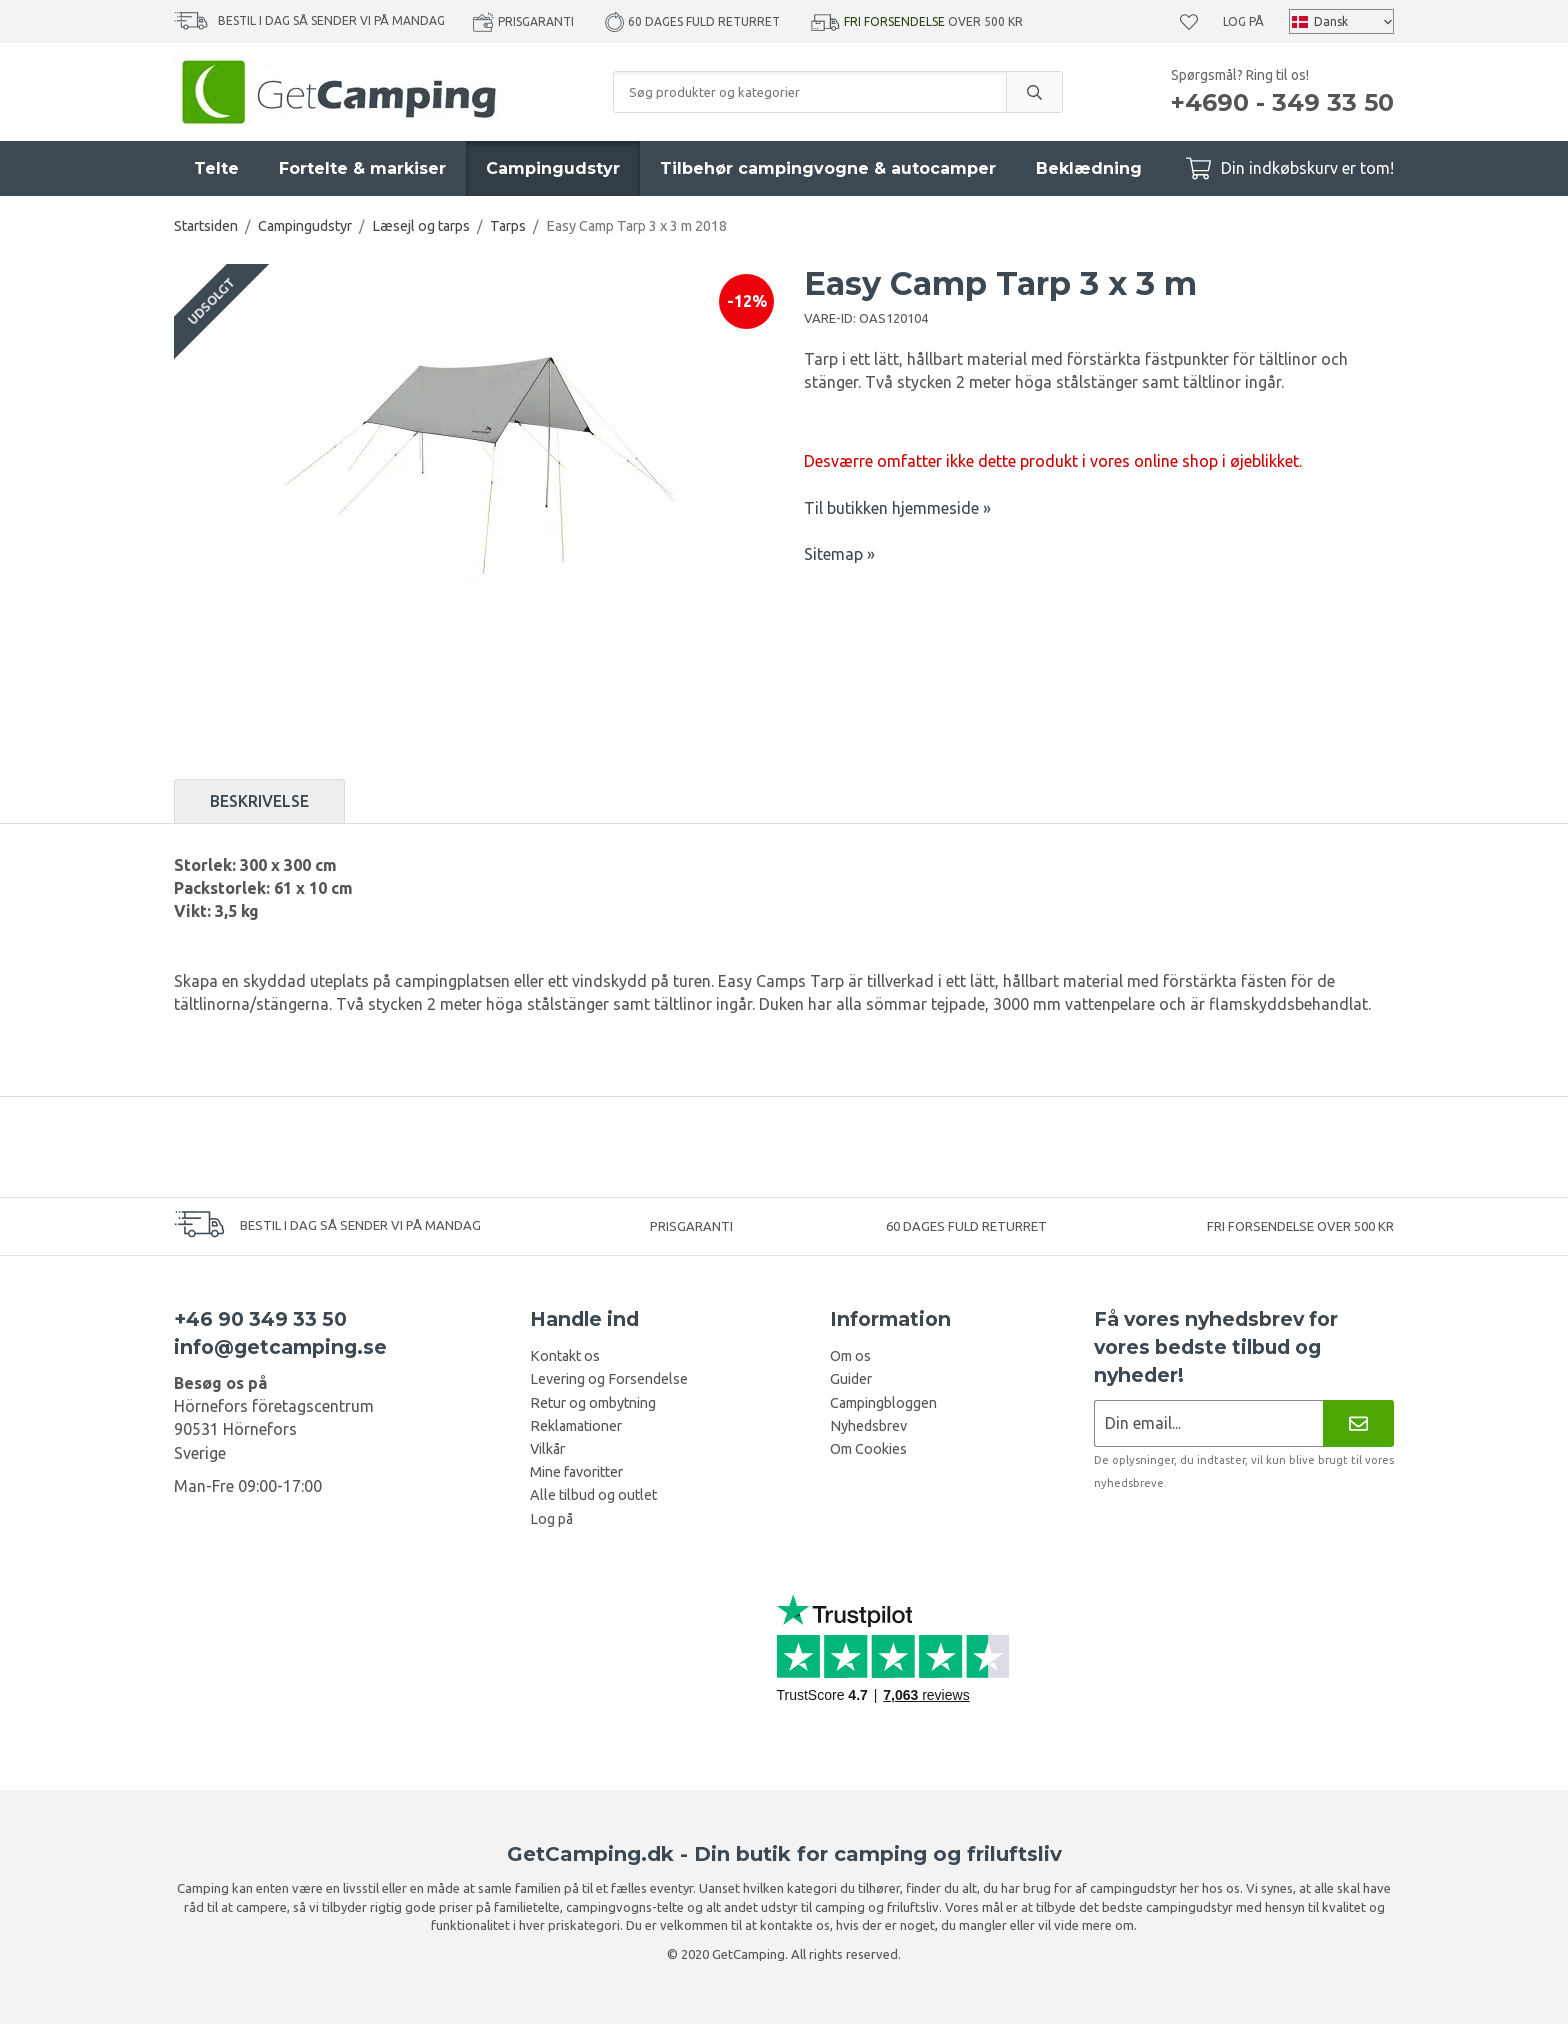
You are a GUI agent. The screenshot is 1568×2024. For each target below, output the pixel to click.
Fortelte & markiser (362, 168)
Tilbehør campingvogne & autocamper (828, 168)
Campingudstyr (553, 168)
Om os (850, 1356)
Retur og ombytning (593, 1403)
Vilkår (547, 1449)
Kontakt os (565, 1356)
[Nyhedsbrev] (1358, 1423)
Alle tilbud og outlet (593, 1495)
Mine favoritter (576, 1472)
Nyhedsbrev (868, 1426)
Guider (851, 1379)
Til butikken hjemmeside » (897, 508)
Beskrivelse (259, 801)
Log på (1243, 21)
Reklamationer (576, 1426)
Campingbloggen (883, 1403)
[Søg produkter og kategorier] (810, 92)
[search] (1034, 92)
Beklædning (1089, 168)
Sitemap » (839, 554)
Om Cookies (868, 1449)
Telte (216, 168)
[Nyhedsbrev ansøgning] (1208, 1423)
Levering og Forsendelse (609, 1379)
